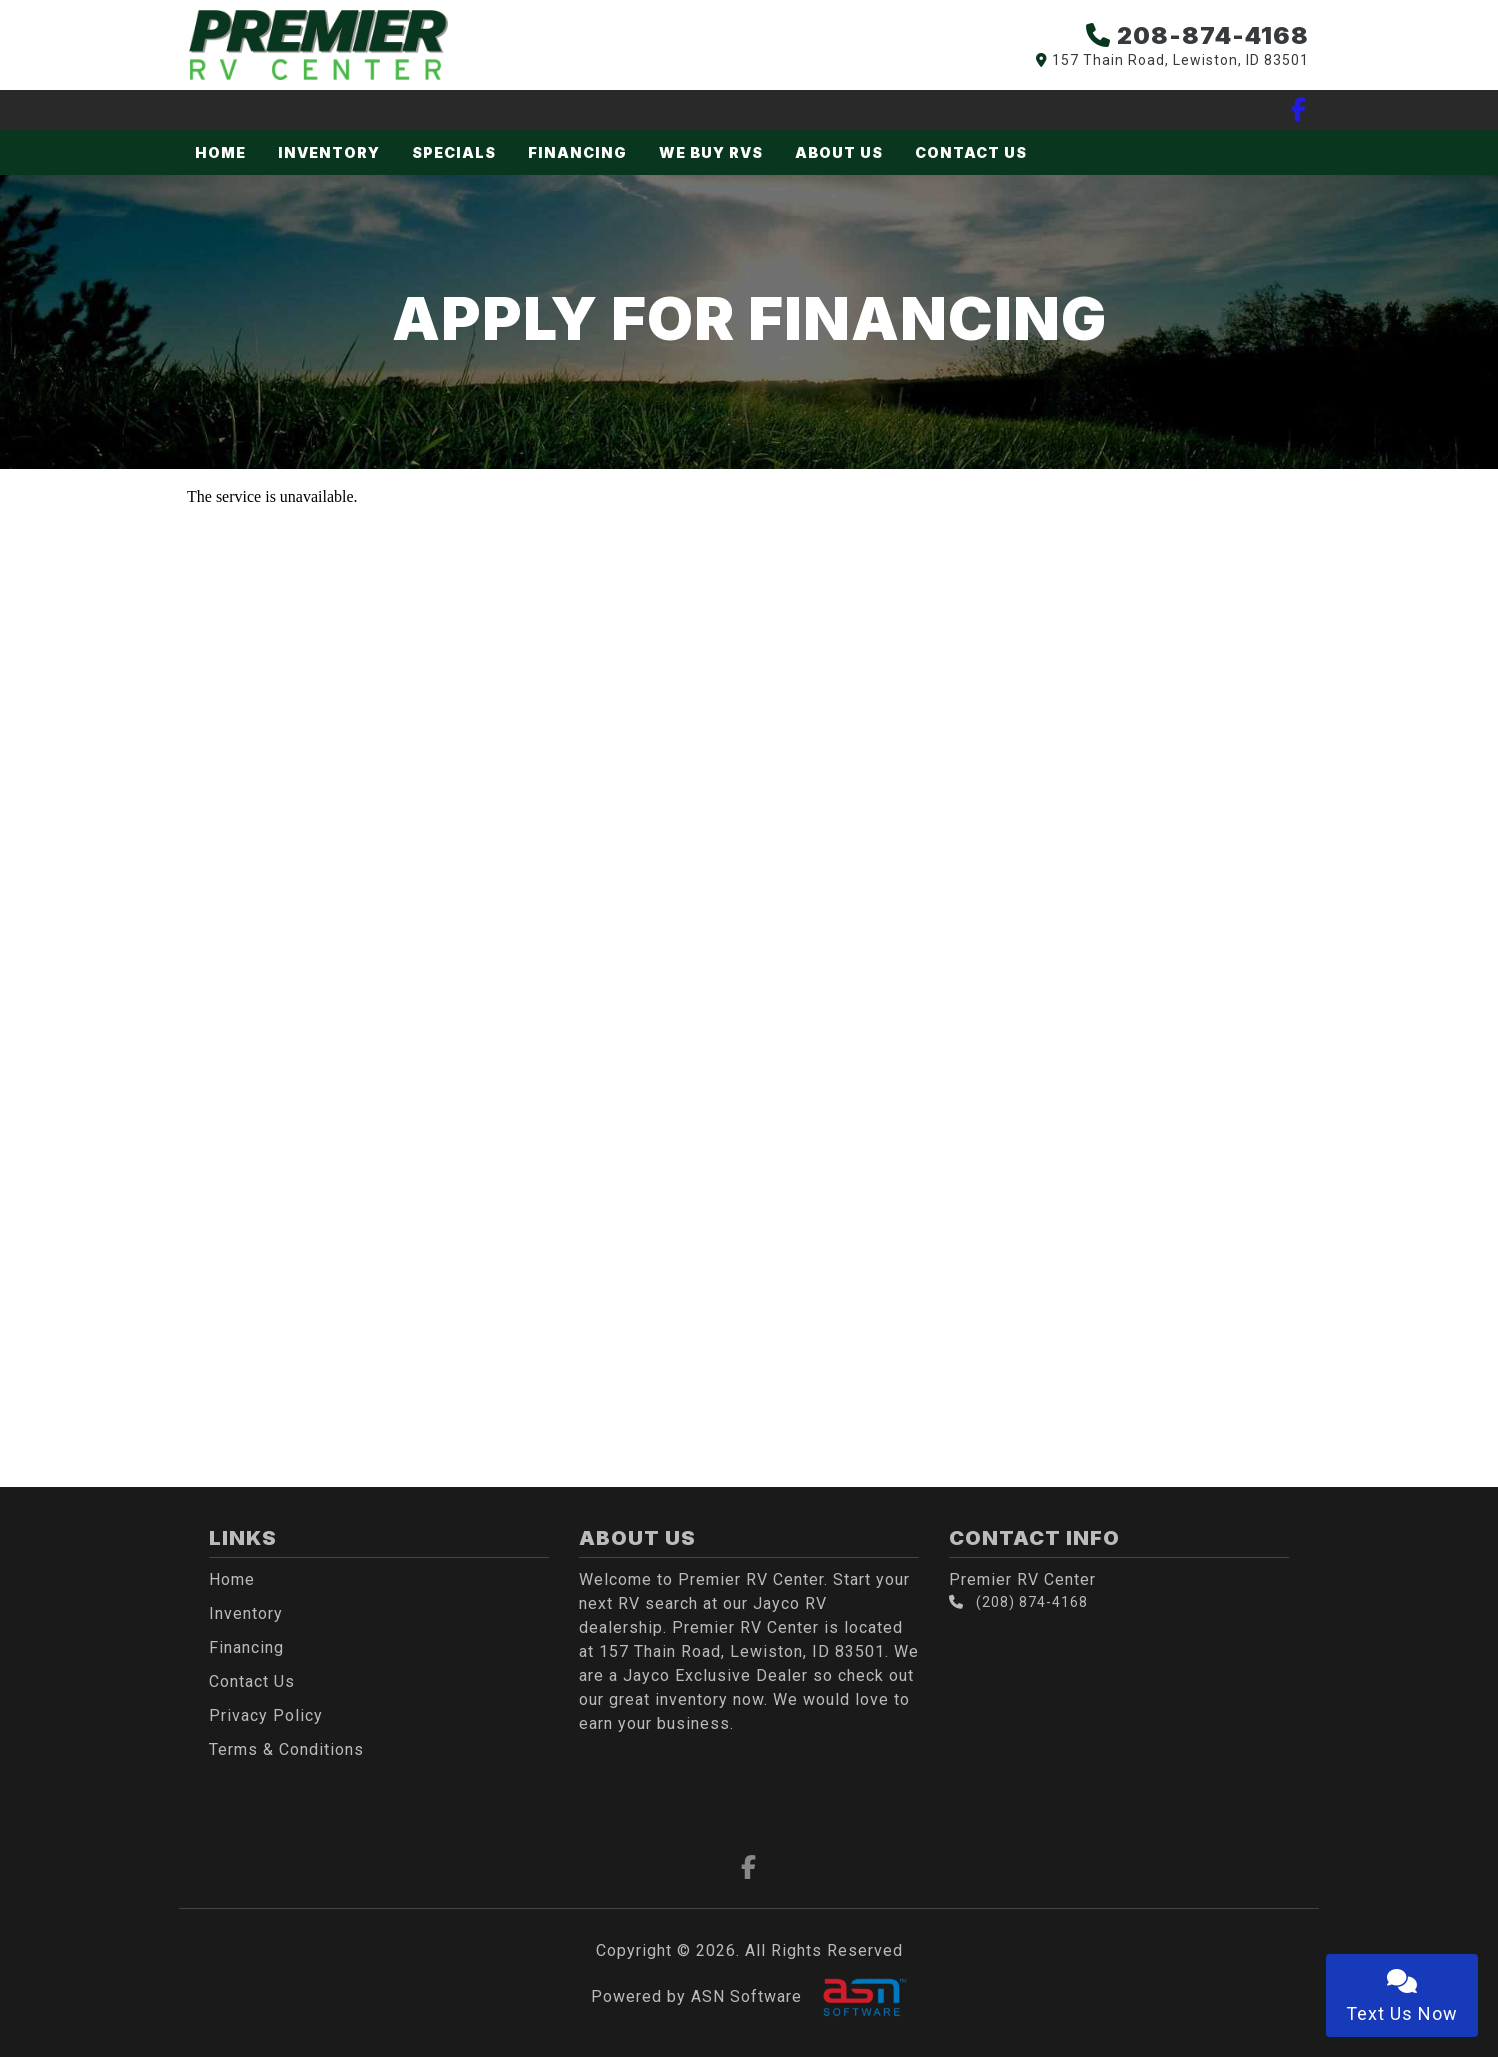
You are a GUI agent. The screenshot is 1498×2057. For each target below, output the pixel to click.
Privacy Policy (266, 1715)
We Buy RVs (711, 152)
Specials (454, 152)
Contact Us (971, 152)
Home (220, 152)
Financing (577, 152)
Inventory (329, 152)
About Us (839, 152)
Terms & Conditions (286, 1749)
